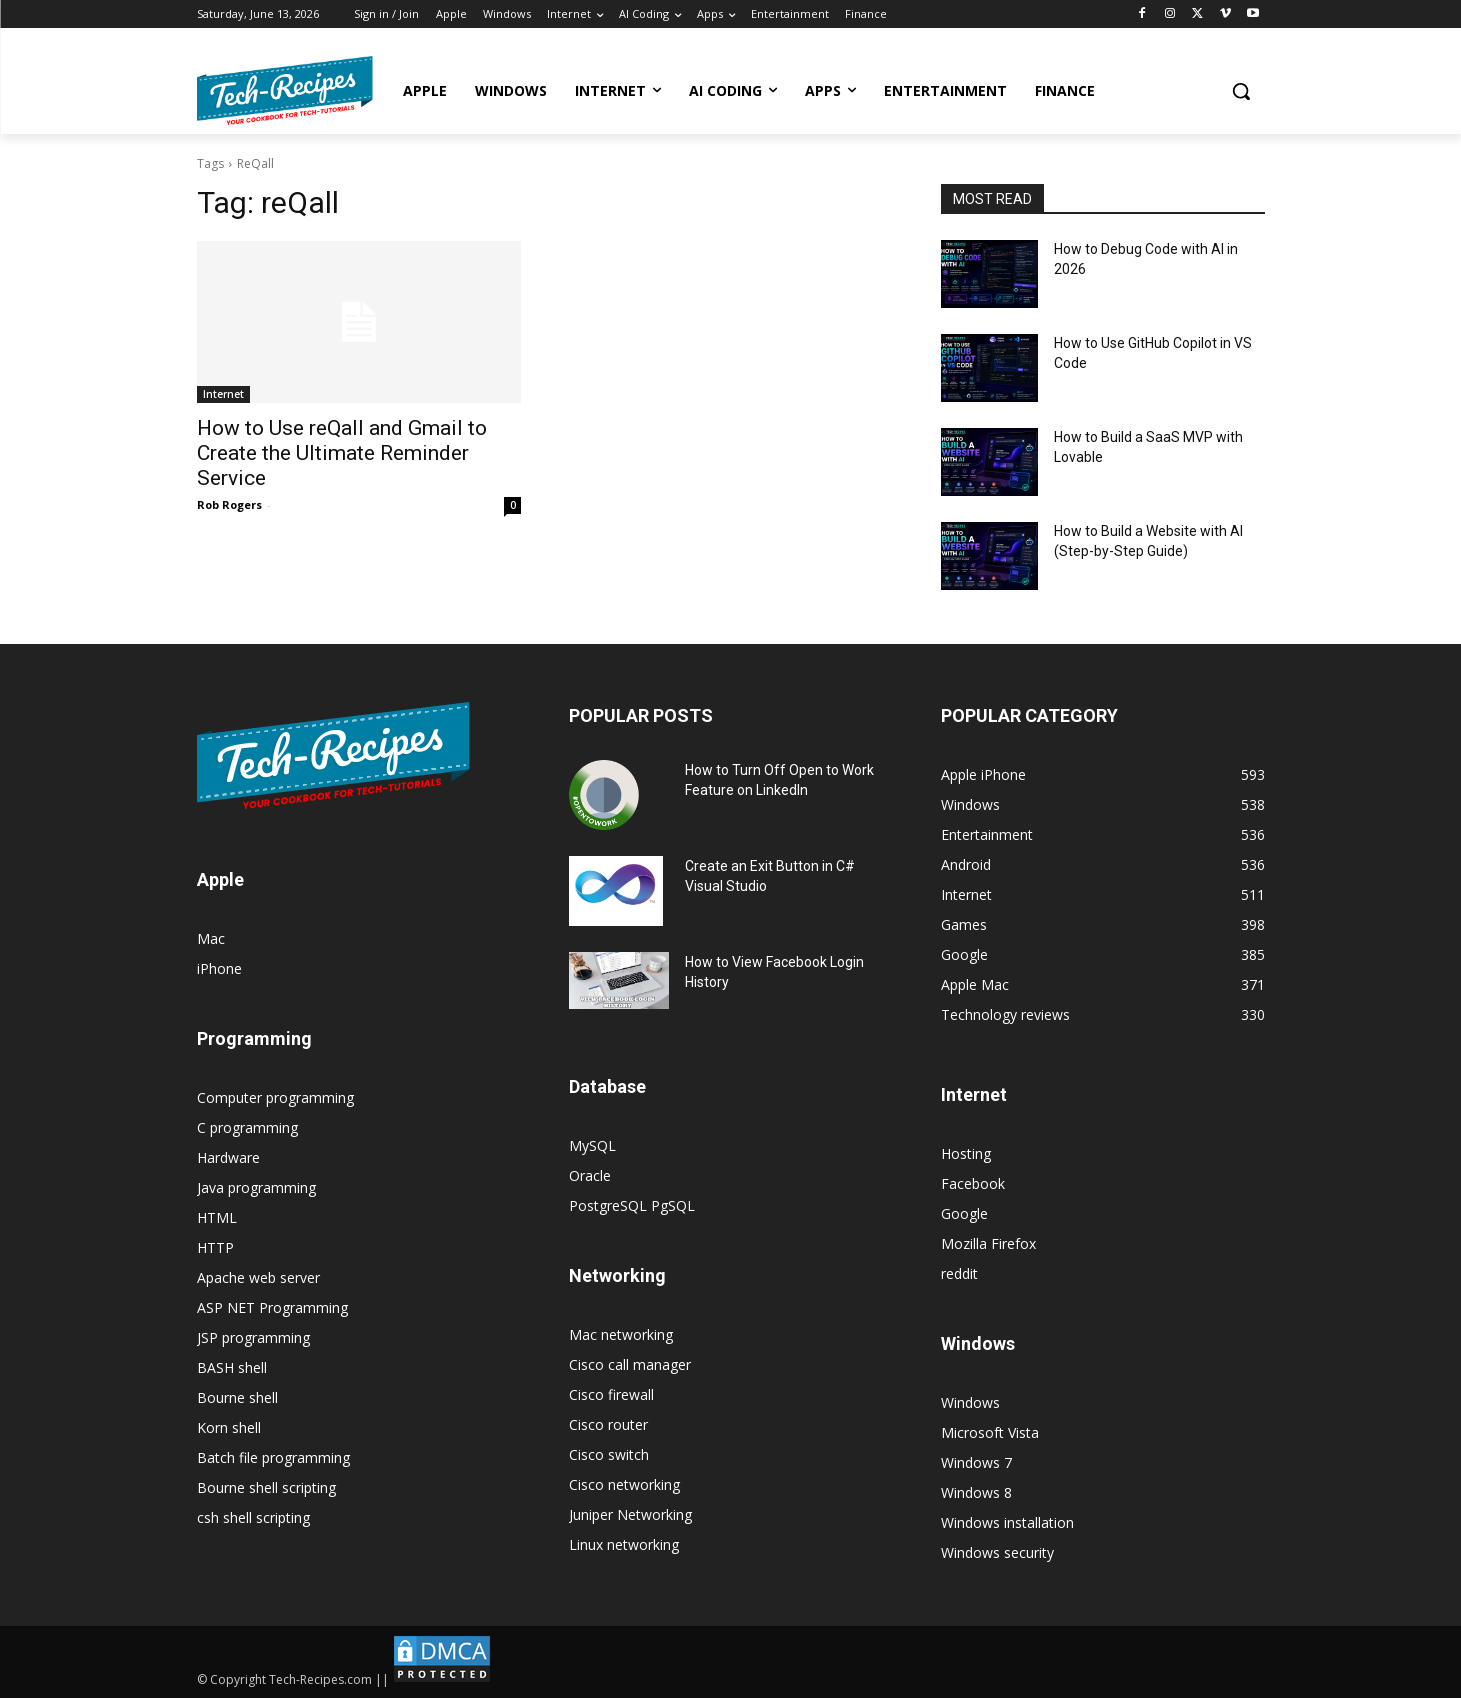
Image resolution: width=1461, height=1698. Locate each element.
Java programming (256, 1187)
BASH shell (232, 1367)
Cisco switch (609, 1454)
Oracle (590, 1175)
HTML (217, 1217)
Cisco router (608, 1424)
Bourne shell (237, 1397)
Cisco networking (624, 1484)
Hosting (966, 1153)
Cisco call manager (630, 1364)
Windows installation (1007, 1522)
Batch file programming (273, 1457)
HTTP (215, 1247)
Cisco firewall (611, 1394)
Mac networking (621, 1334)
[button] (1241, 91)
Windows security (997, 1552)
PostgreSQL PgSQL (632, 1205)
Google (964, 1213)
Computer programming (275, 1097)
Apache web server (258, 1277)
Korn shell (229, 1427)
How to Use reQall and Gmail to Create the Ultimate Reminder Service (342, 453)
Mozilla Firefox (988, 1243)
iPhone (219, 968)
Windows (970, 1402)
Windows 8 (976, 1492)
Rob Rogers (229, 504)
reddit (959, 1273)
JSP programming (253, 1337)
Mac (211, 938)
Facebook (973, 1183)
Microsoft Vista (990, 1432)
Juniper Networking (630, 1514)
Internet (223, 394)
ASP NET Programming (272, 1307)
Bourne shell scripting (266, 1487)
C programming (247, 1127)
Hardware (228, 1157)
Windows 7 (976, 1462)
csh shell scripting (253, 1517)
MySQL (592, 1145)
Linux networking (624, 1544)
